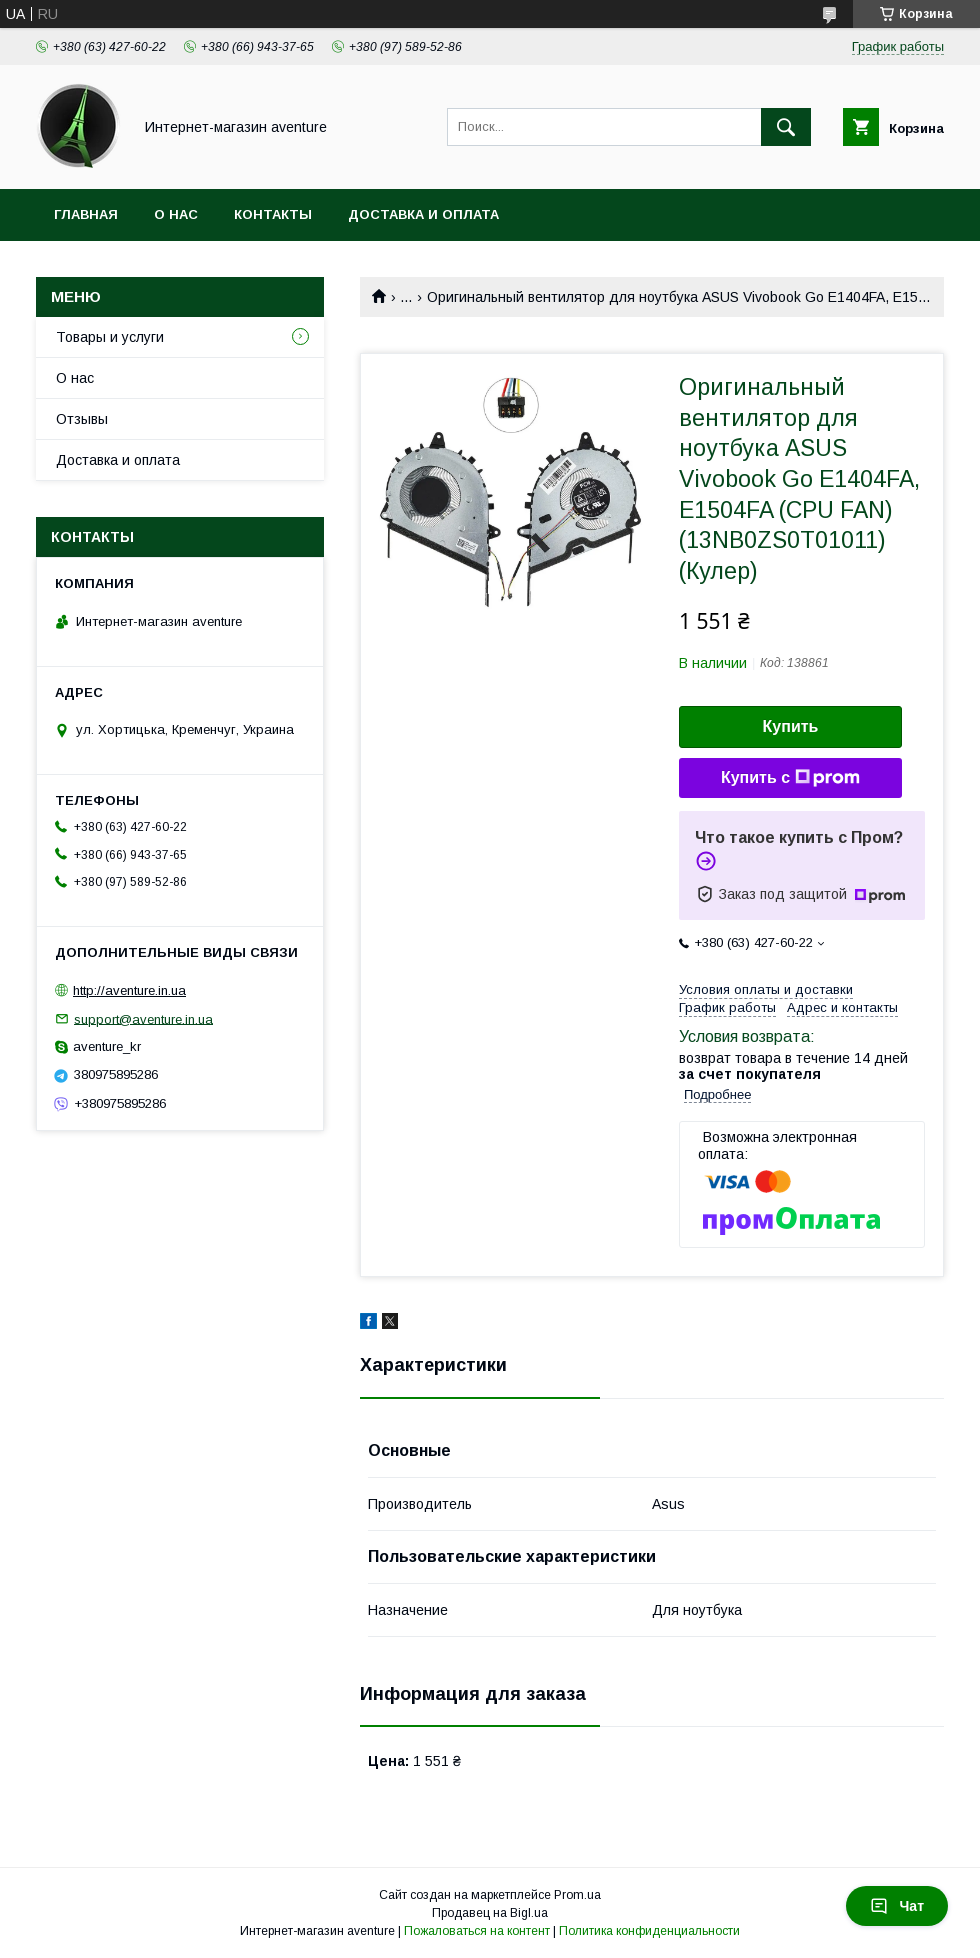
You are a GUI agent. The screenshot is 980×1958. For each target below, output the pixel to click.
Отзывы (82, 419)
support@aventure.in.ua (143, 1018)
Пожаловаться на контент (477, 1931)
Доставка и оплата (423, 214)
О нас (176, 214)
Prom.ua (577, 1895)
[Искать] (786, 127)
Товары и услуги (110, 337)
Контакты (273, 214)
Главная (86, 214)
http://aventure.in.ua (129, 990)
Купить (791, 726)
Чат (897, 1906)
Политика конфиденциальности (649, 1931)
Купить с (790, 778)
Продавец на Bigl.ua (490, 1913)
